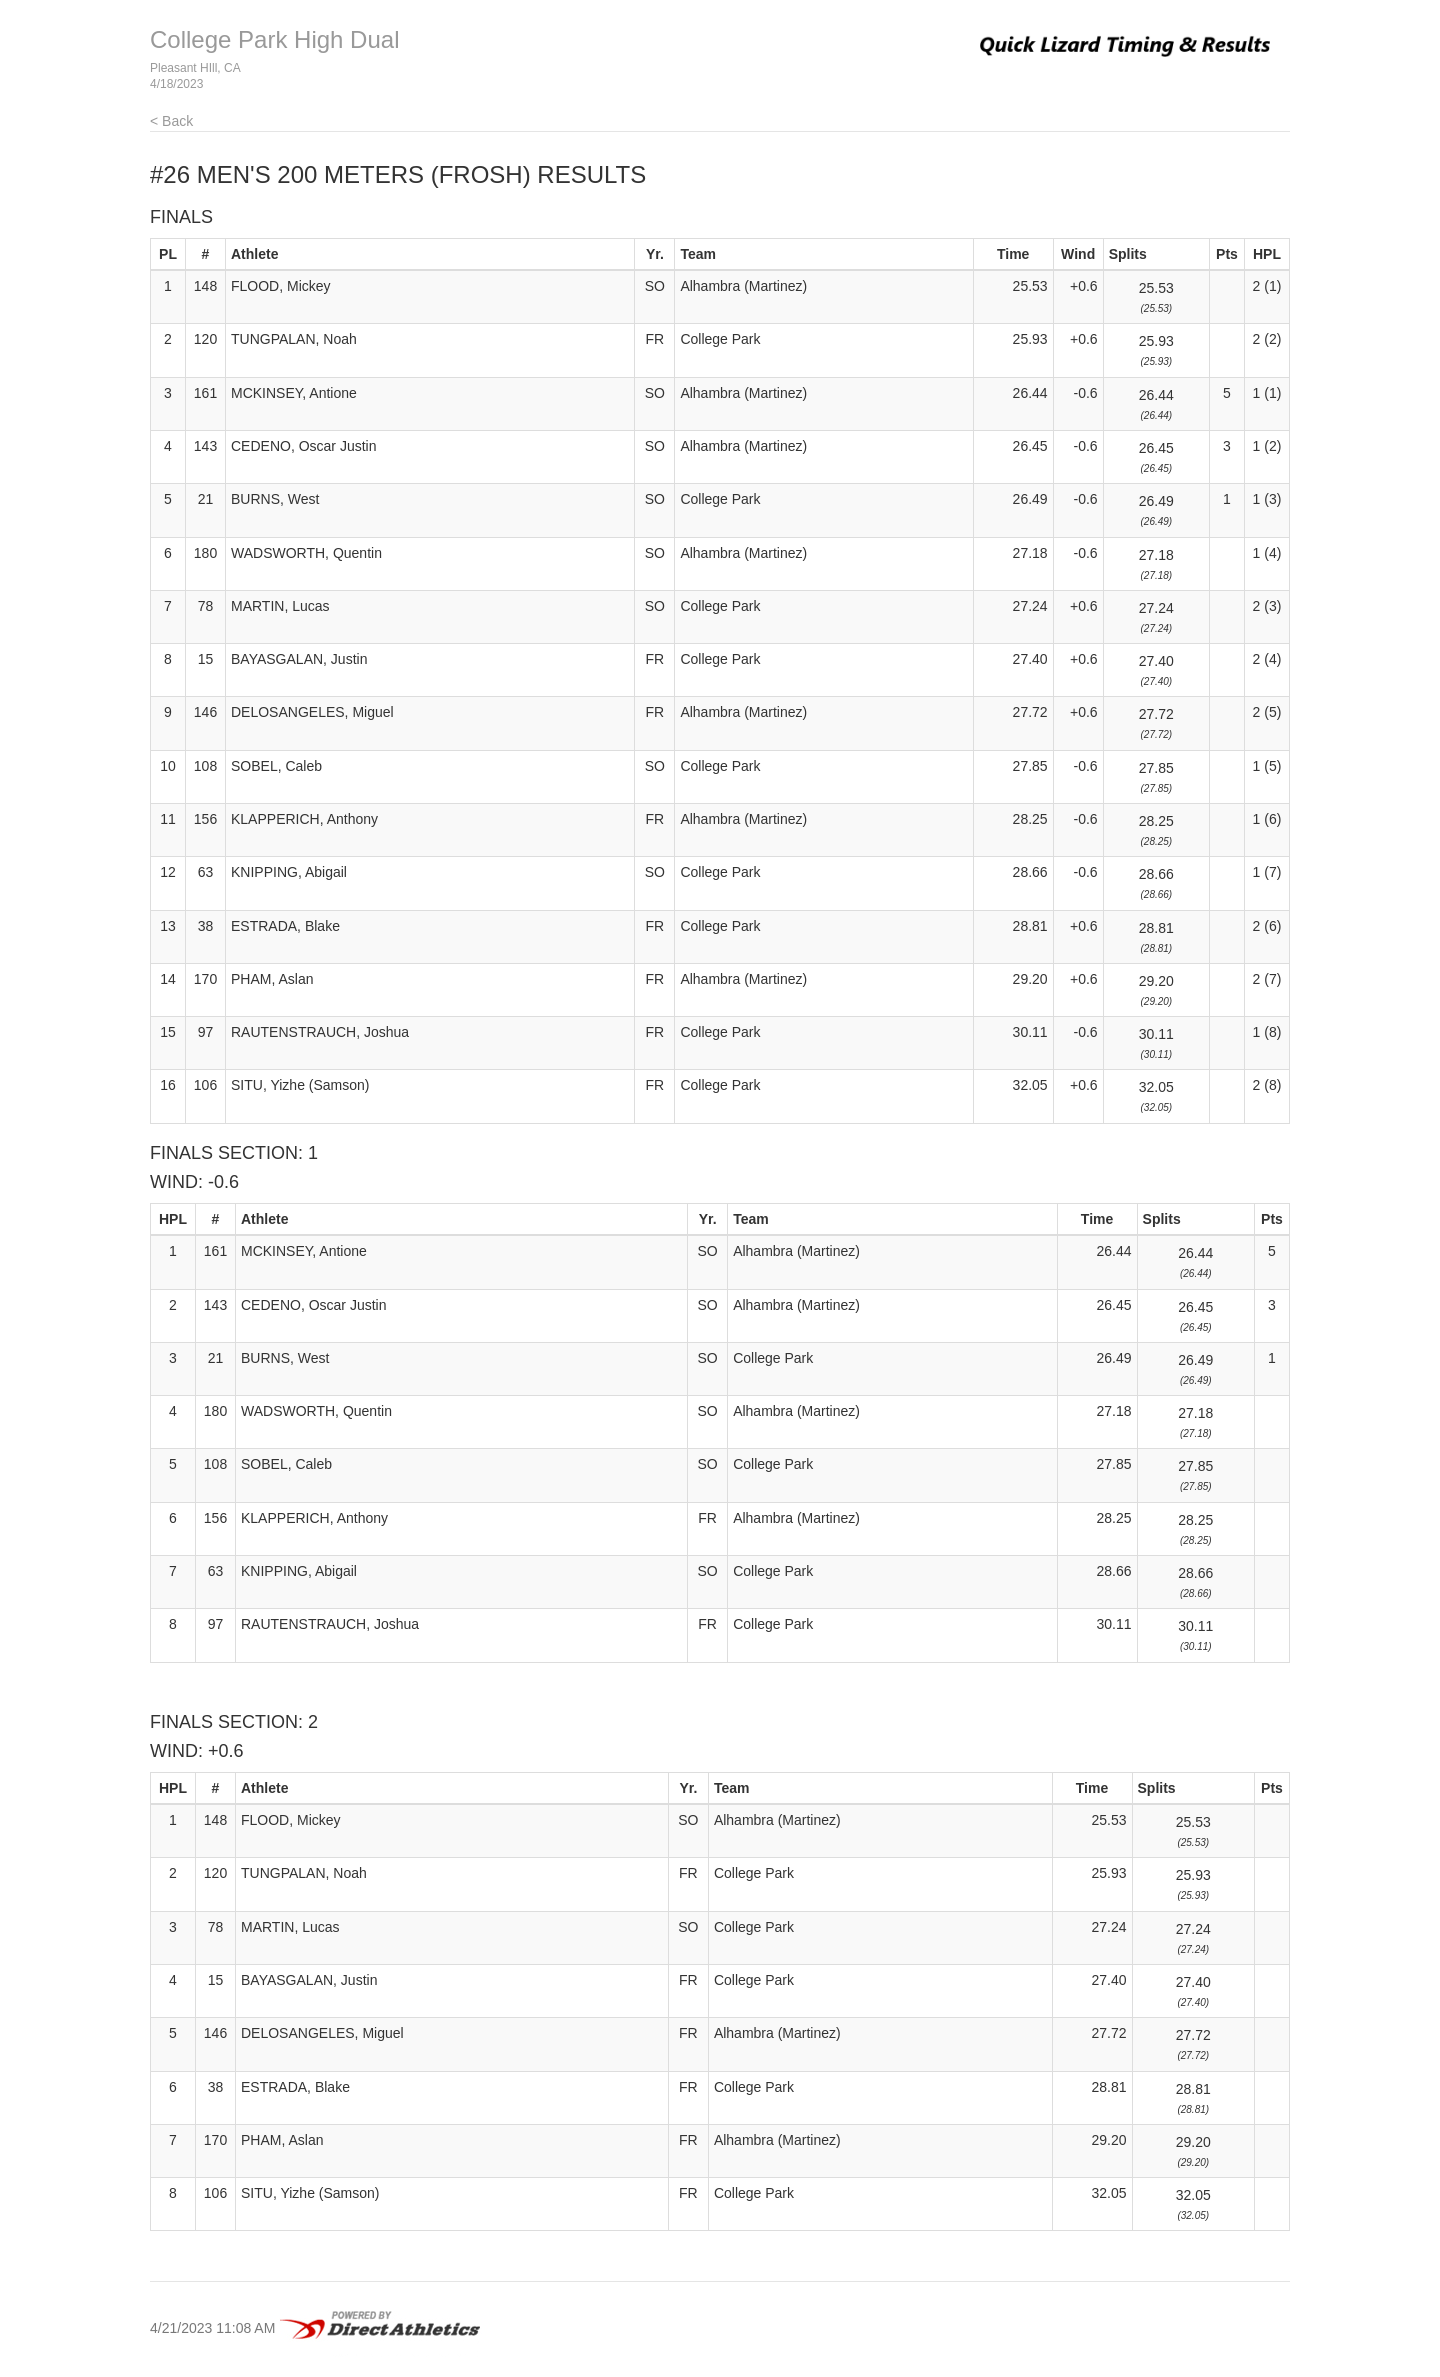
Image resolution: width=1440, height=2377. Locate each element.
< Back (171, 121)
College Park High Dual (274, 39)
